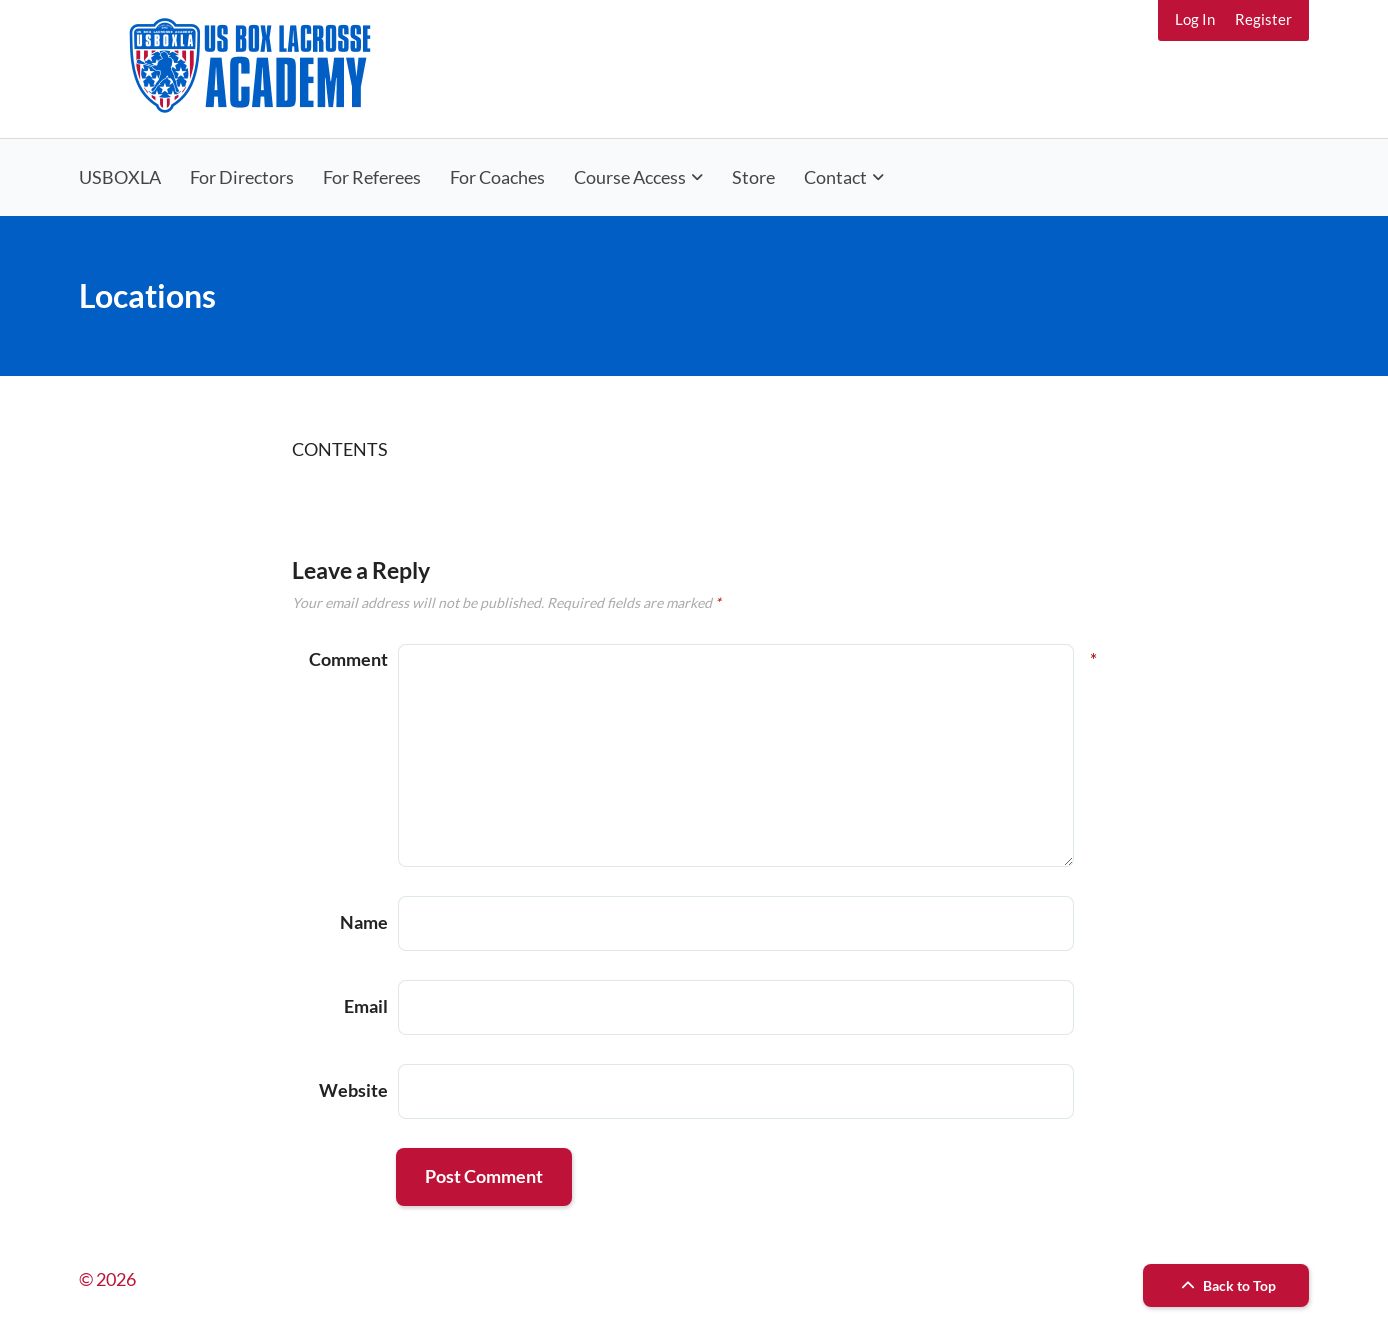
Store (753, 177)
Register (1263, 19)
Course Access (630, 177)
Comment (348, 659)
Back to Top (1226, 1285)
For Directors (242, 177)
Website (353, 1090)
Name (364, 922)
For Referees (372, 177)
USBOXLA (120, 177)
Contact (835, 177)
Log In (1195, 19)
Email (366, 1006)
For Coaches (497, 177)
